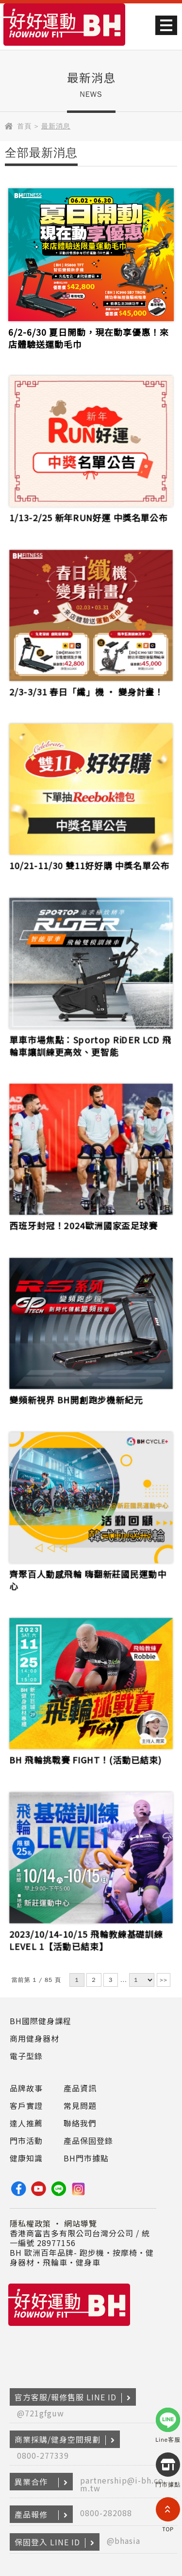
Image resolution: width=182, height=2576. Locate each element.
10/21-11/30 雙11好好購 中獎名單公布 (89, 861)
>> (163, 1980)
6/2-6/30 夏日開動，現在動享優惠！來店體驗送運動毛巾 (88, 338)
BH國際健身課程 (40, 2021)
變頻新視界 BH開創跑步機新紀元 (77, 1395)
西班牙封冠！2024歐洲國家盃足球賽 (84, 1221)
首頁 (24, 126)
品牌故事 (26, 2088)
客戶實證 (26, 2105)
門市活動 (26, 2140)
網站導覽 (80, 2223)
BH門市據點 (86, 2158)
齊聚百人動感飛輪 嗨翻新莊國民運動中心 (88, 1576)
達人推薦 (26, 2123)
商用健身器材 (34, 2038)
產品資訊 (80, 2088)
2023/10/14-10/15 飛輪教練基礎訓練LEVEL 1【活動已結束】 (86, 1936)
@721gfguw (40, 2413)
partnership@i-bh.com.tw (122, 2484)
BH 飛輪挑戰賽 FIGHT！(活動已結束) (86, 1755)
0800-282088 (106, 2513)
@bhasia (123, 2540)
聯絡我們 (80, 2123)
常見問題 (80, 2105)
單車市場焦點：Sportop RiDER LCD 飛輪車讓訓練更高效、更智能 (90, 1042)
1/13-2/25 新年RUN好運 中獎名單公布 (89, 513)
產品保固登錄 (88, 2140)
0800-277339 (43, 2455)
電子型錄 (26, 2056)
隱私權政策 (30, 2223)
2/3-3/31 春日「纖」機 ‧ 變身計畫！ (86, 687)
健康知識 (26, 2158)
